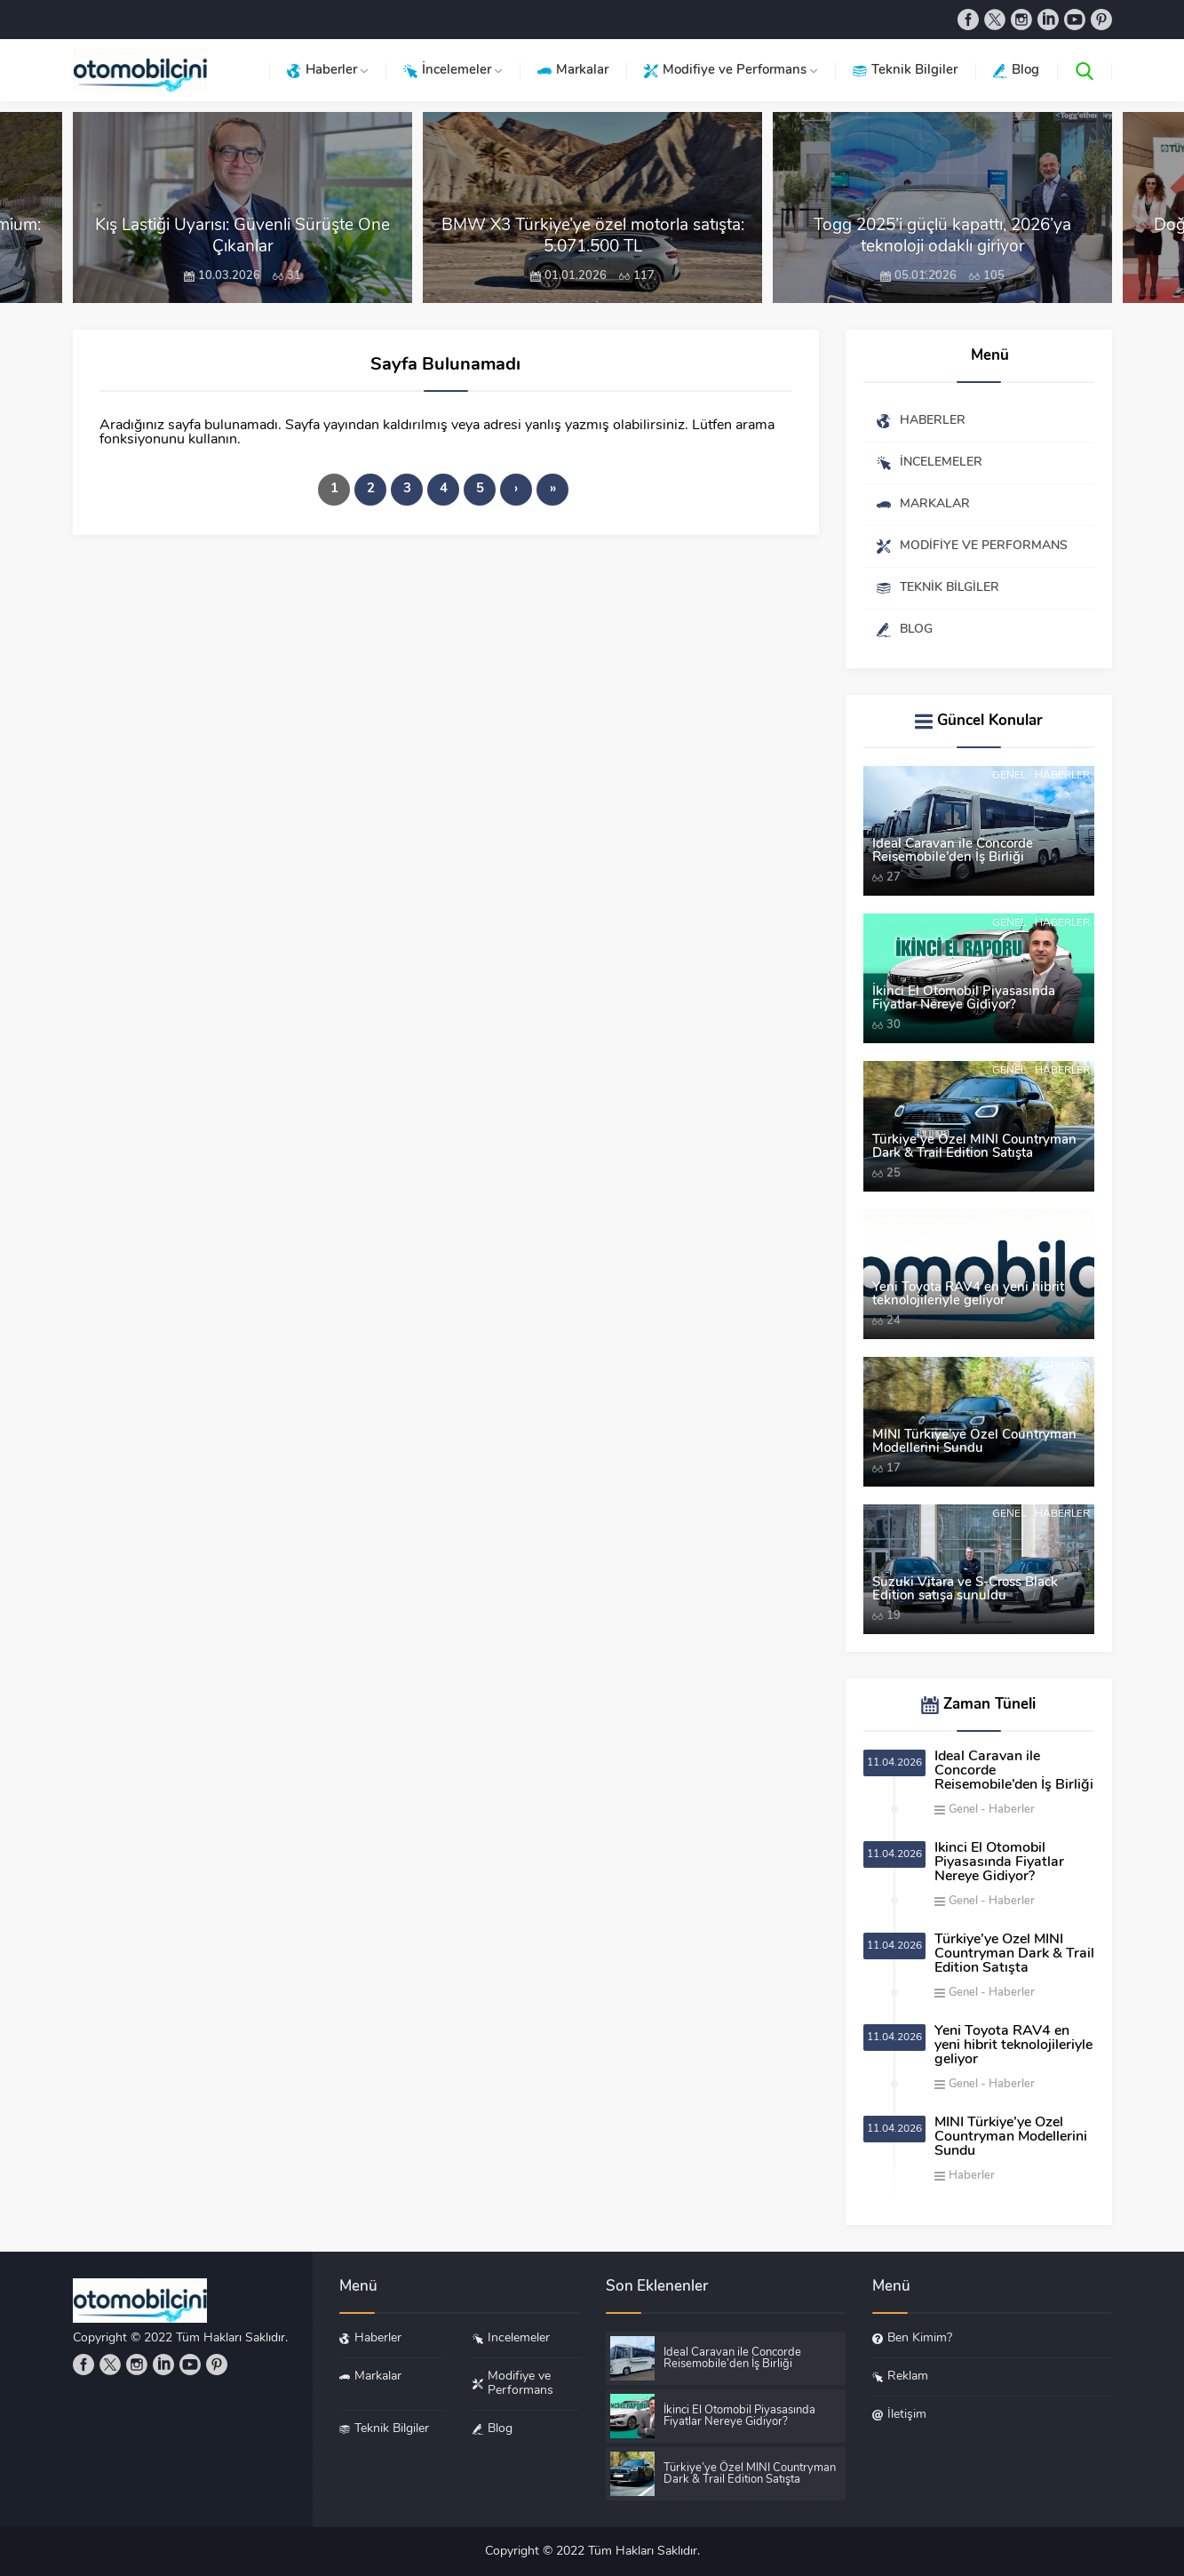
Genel (1009, 775)
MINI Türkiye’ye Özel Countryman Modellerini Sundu (974, 1442)
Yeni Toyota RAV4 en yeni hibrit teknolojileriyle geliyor (968, 1294)
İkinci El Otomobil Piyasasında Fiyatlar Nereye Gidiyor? (963, 998)
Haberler (1062, 775)
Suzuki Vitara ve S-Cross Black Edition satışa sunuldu (965, 1589)
